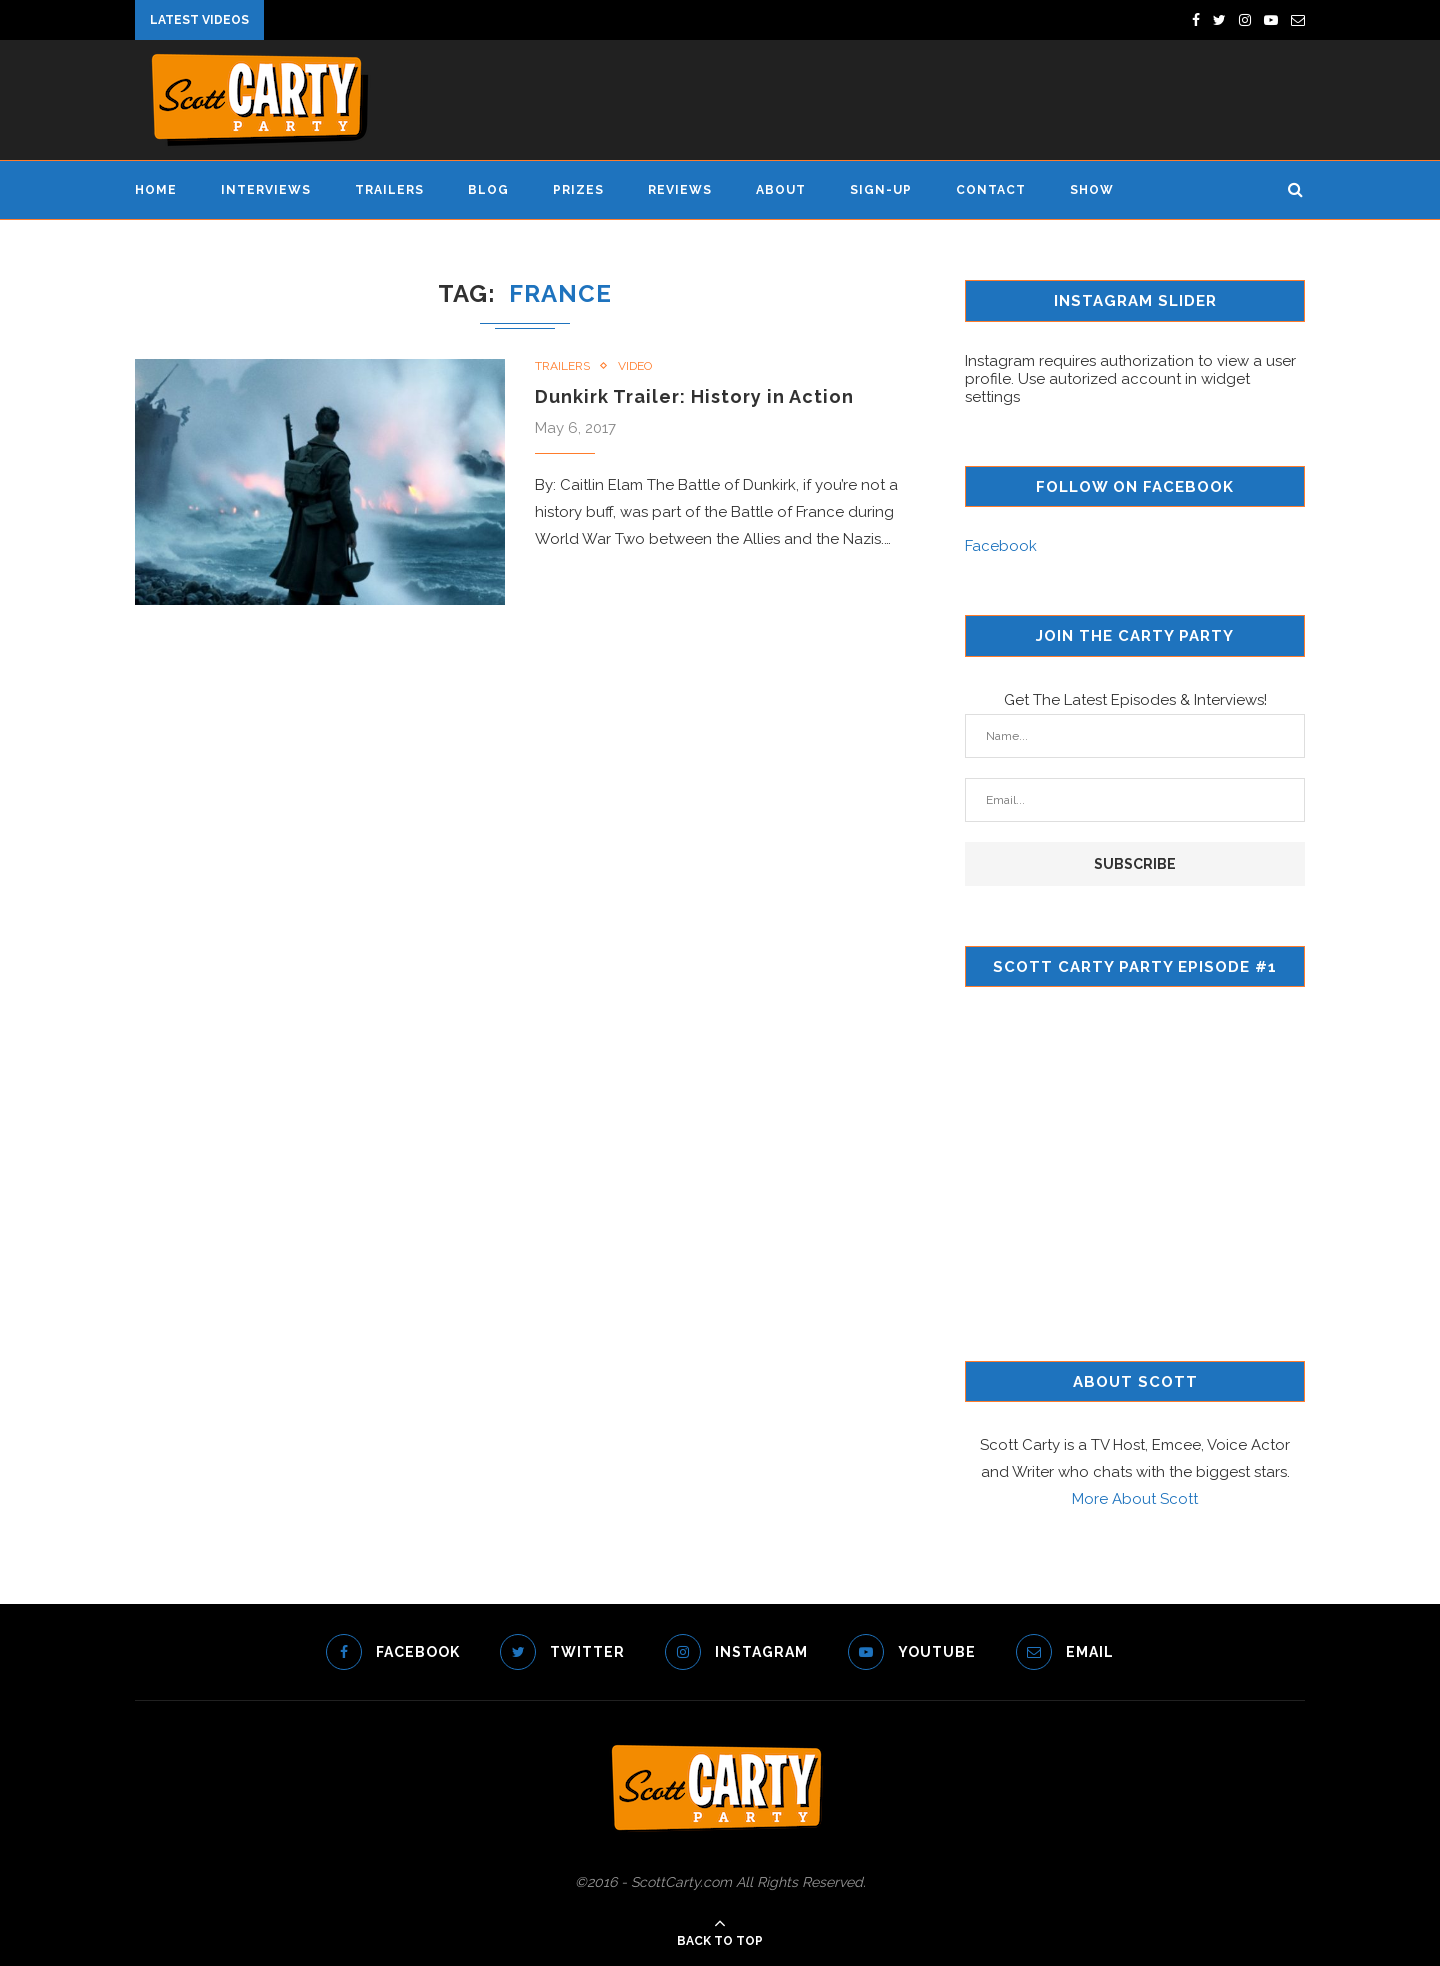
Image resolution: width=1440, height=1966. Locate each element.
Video (635, 366)
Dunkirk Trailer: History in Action (694, 396)
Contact (991, 190)
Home (156, 190)
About (781, 190)
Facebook (1001, 546)
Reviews (680, 190)
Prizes (578, 190)
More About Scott (1135, 1499)
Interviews (266, 190)
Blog (488, 190)
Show (1092, 190)
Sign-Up (881, 190)
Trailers (389, 190)
